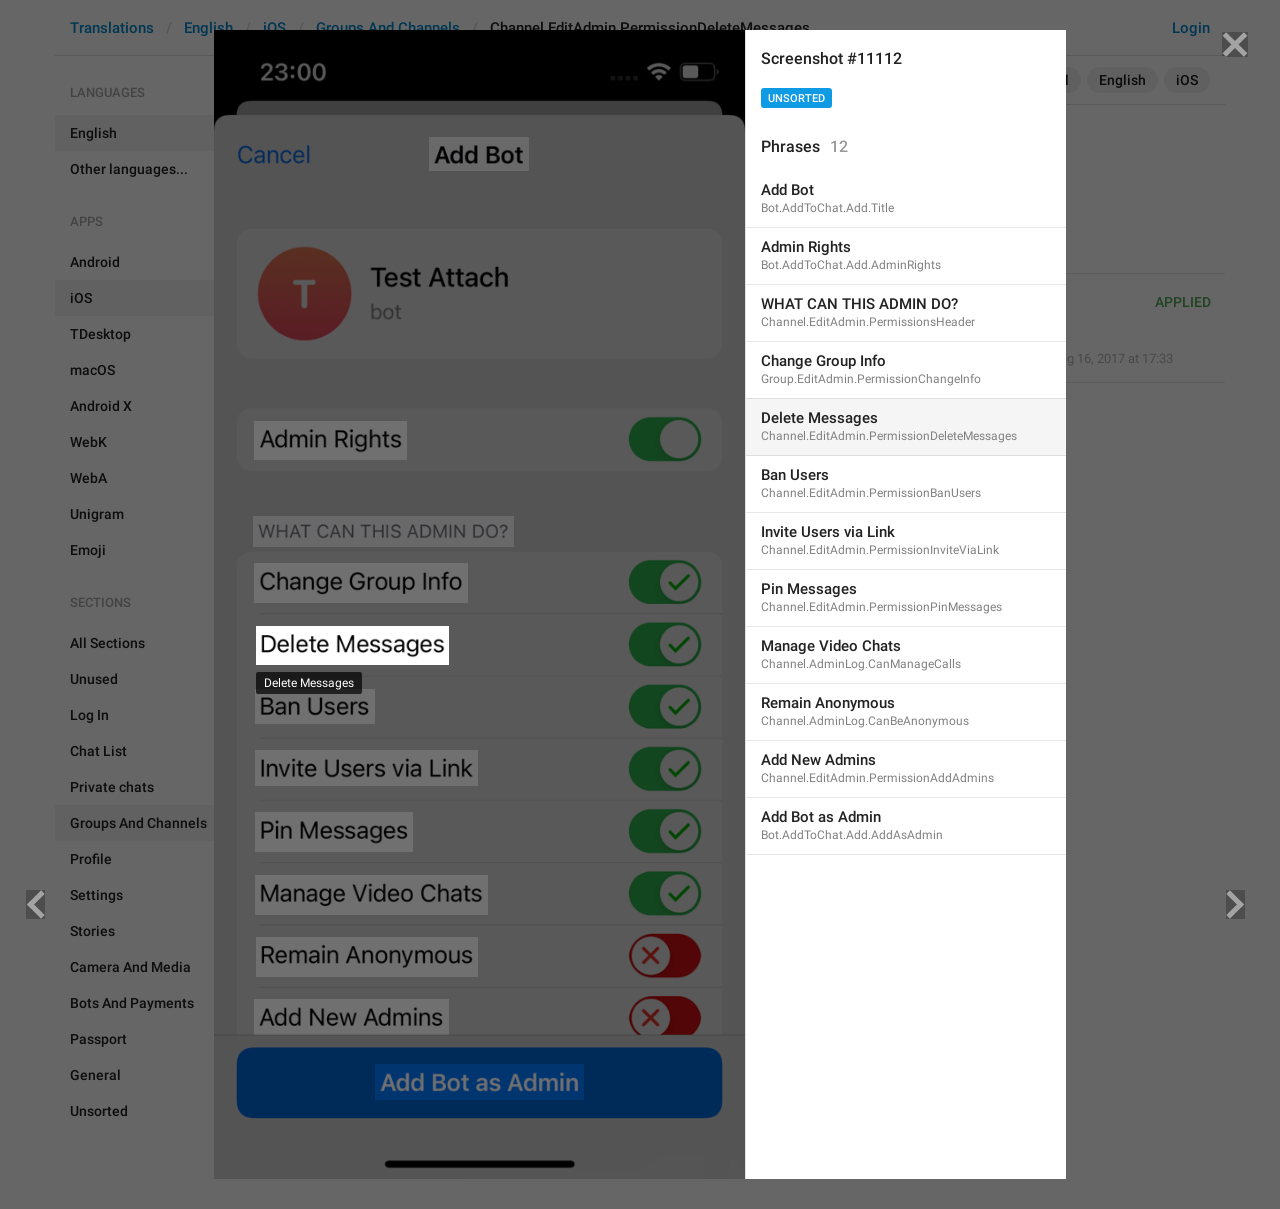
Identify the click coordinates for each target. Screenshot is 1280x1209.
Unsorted (796, 98)
